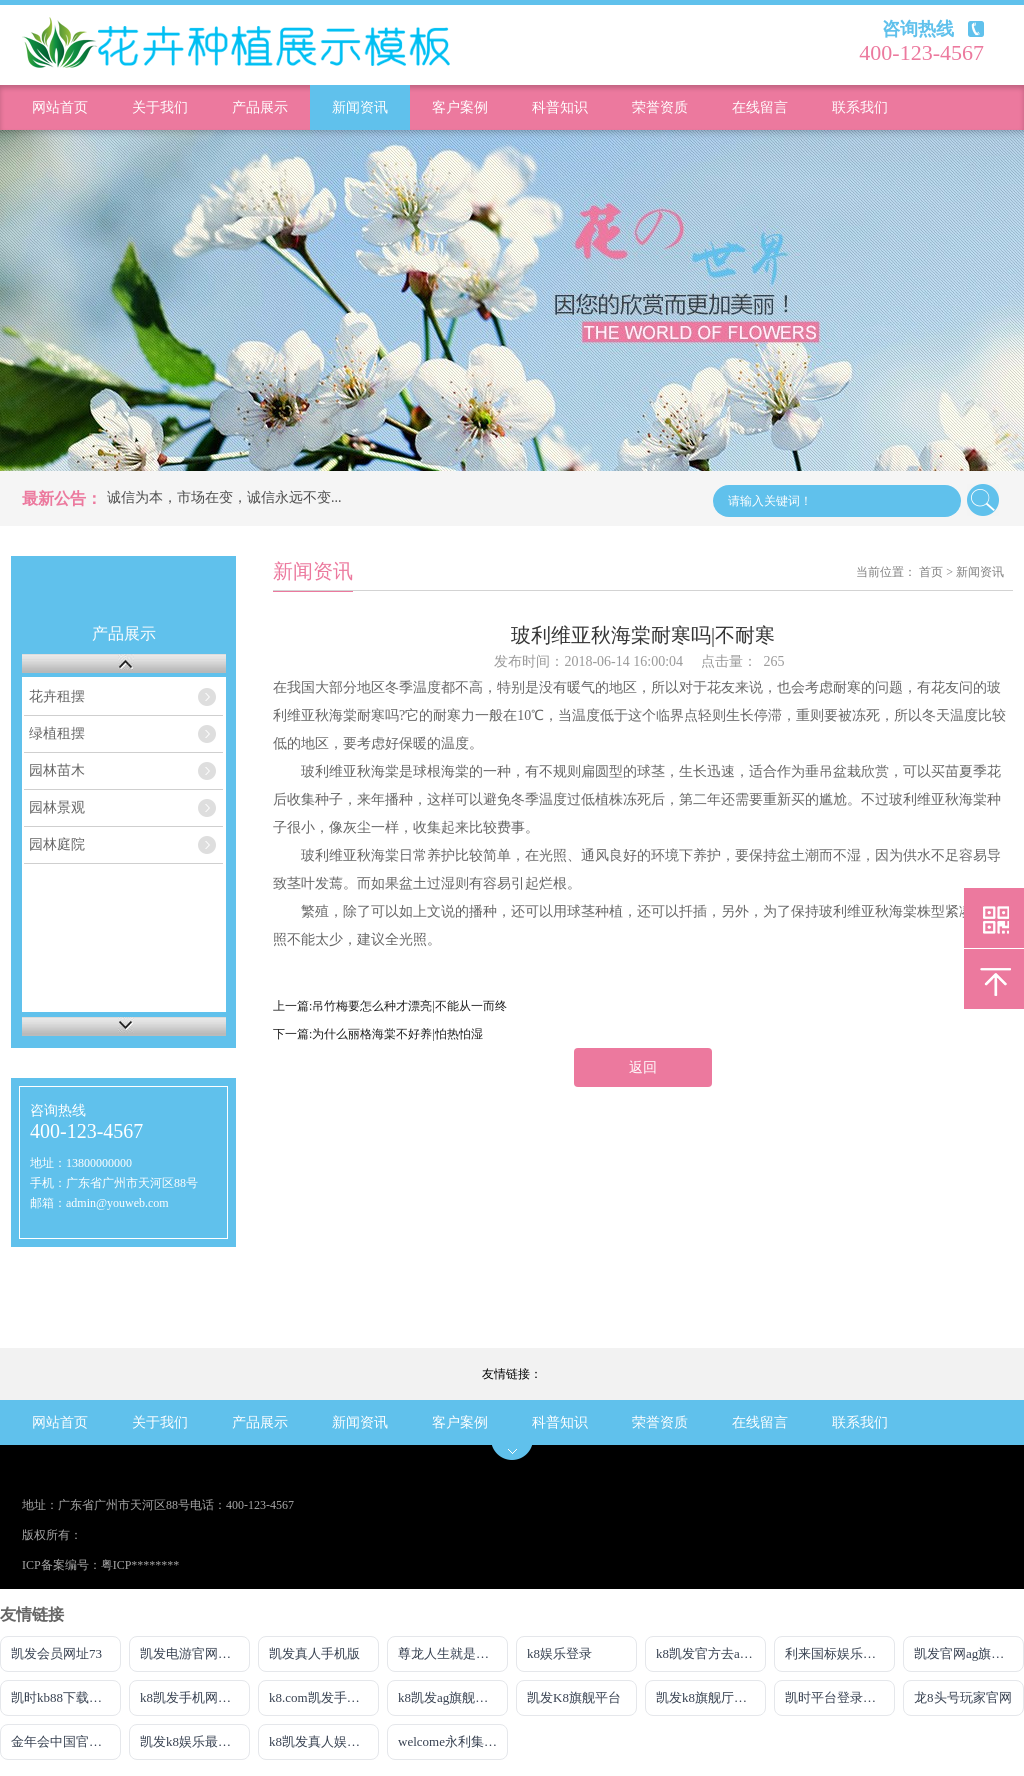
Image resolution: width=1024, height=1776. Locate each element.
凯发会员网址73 (56, 1653)
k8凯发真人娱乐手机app (324, 1741)
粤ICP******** (140, 1565)
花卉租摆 (57, 696)
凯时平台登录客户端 (840, 1697)
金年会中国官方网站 (66, 1741)
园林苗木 (57, 770)
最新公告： (62, 498)
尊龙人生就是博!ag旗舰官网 (453, 1653)
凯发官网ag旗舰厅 (965, 1653)
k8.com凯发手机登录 (324, 1697)
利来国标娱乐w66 (835, 1653)
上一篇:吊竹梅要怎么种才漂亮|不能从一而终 (390, 1006)
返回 (643, 1067)
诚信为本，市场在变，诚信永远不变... (224, 497)
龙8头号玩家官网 (963, 1697)
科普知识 (560, 107)
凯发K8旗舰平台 (574, 1697)
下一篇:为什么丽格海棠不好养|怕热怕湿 (378, 1034)
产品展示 (260, 107)
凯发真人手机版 (314, 1653)
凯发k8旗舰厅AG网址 (711, 1697)
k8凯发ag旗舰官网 (449, 1697)
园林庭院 (57, 844)
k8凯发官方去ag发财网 (711, 1653)
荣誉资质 (660, 107)
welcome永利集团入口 (453, 1741)
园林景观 (57, 807)
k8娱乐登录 (559, 1653)
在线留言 (760, 107)
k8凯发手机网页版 (192, 1697)
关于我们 (160, 107)
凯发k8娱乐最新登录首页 (195, 1741)
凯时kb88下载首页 (63, 1697)
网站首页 (60, 107)
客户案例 (460, 107)
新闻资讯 (360, 107)
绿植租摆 (57, 733)
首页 (931, 572)
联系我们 (860, 107)
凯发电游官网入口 (192, 1653)
